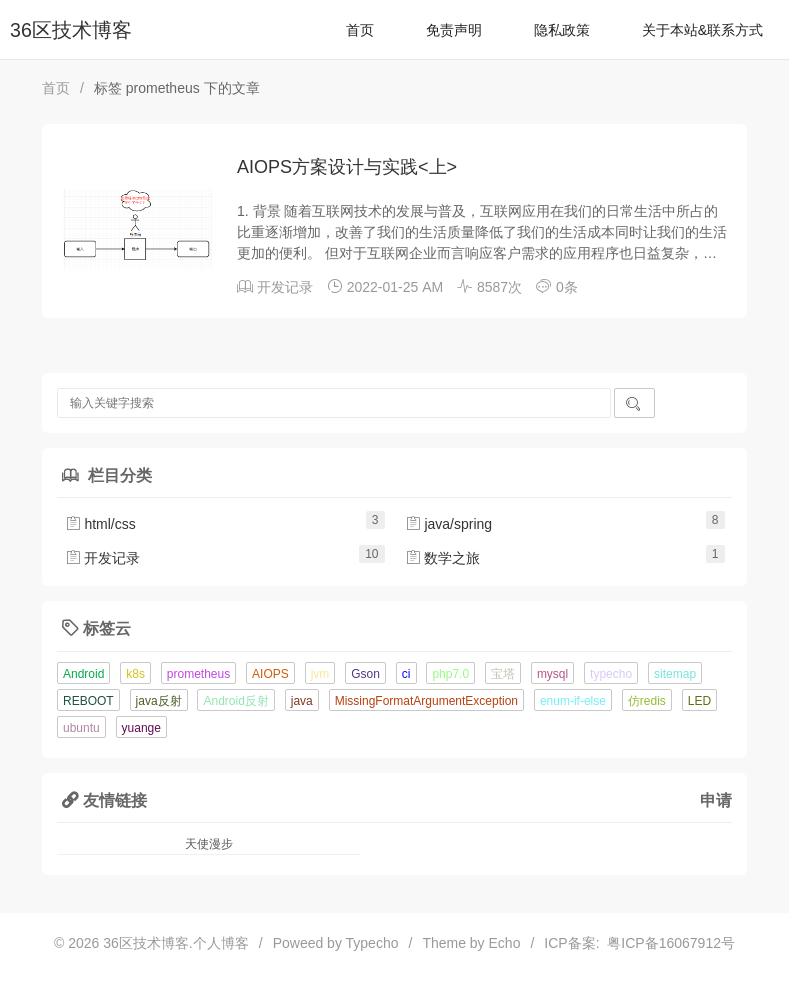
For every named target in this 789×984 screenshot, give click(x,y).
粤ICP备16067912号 (667, 943)
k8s (135, 674)
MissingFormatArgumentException (426, 701)
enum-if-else (573, 701)
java (302, 701)
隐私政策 (562, 30)
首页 (360, 30)
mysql (552, 674)
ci (406, 674)
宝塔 (503, 674)
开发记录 (285, 287)
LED (699, 701)
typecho (611, 674)
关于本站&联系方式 (702, 30)
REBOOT (88, 701)
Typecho (372, 943)
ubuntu (81, 728)
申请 (716, 800)
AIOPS (270, 674)
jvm (320, 674)
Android (83, 674)
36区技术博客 (71, 30)
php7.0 (450, 674)
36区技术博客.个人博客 (175, 943)
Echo (505, 943)
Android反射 (235, 701)
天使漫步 (209, 844)
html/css (100, 524)
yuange (141, 728)
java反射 (159, 701)
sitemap (675, 674)
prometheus (198, 674)
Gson (365, 674)
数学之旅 (443, 558)
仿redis (647, 701)
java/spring (449, 524)
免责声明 (454, 30)
